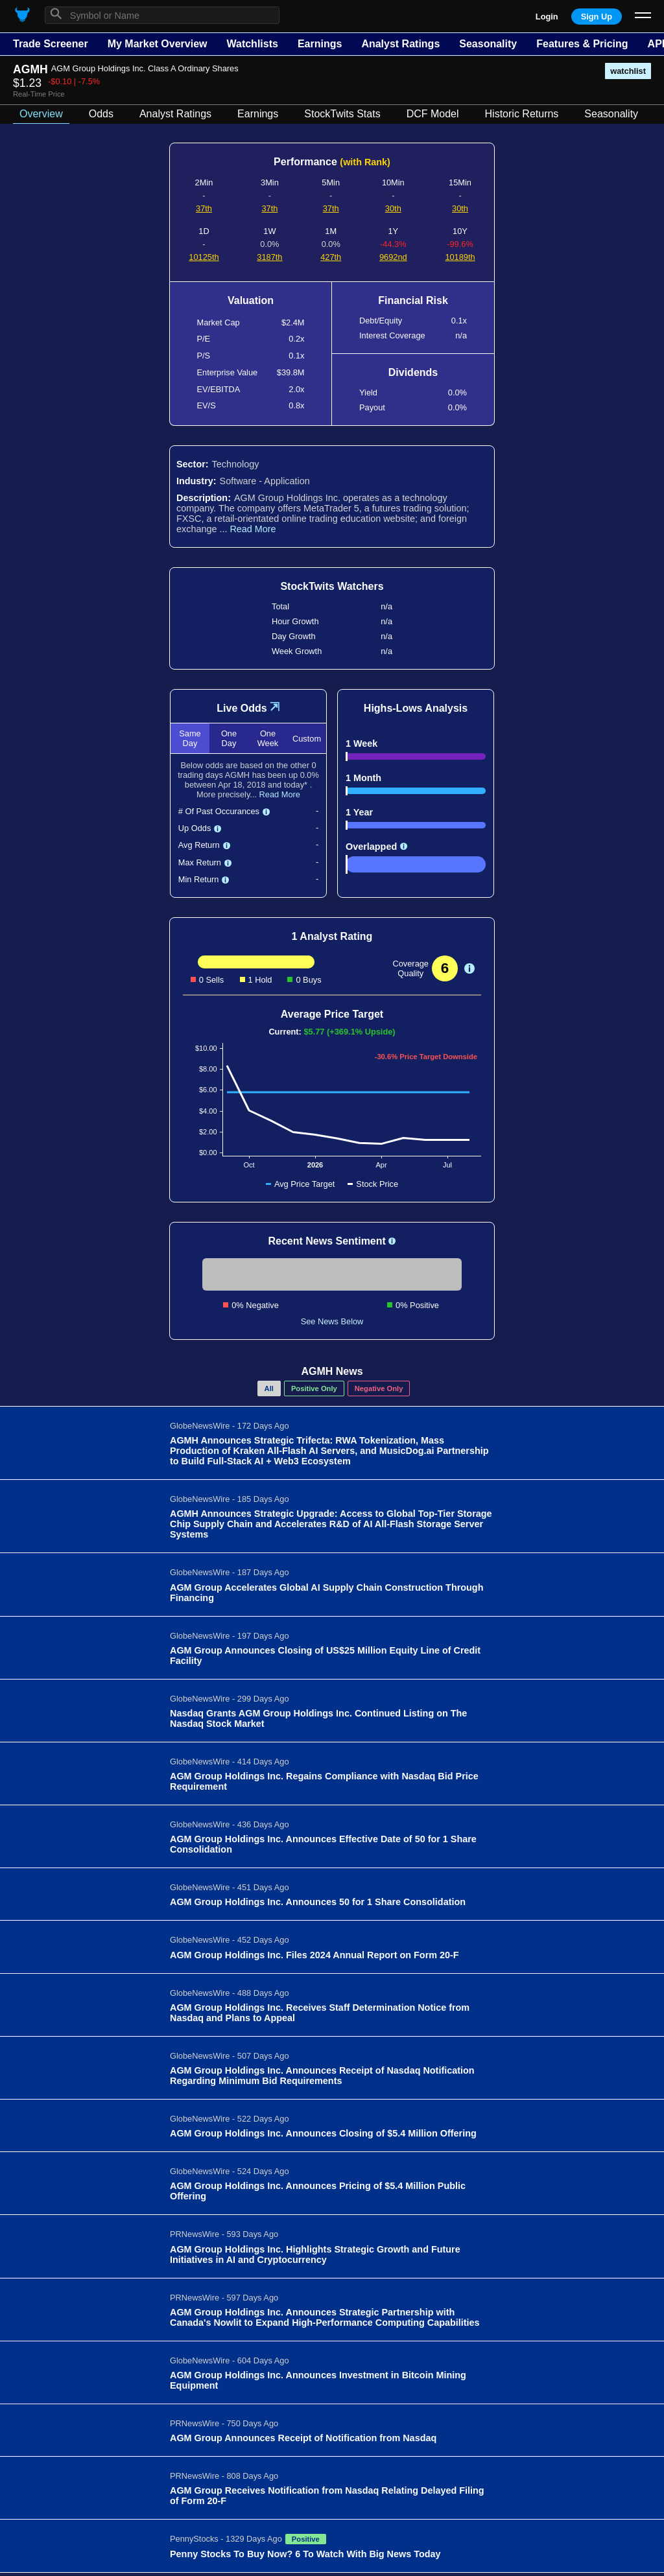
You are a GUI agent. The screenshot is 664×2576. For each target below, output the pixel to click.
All (269, 1388)
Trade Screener (50, 43)
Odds (101, 113)
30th (393, 208)
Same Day (189, 738)
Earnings (320, 43)
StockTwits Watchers (331, 586)
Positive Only (314, 1388)
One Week (267, 738)
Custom (306, 739)
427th (330, 257)
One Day (229, 738)
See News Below (332, 1321)
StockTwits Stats (342, 113)
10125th (204, 257)
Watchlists (252, 43)
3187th (269, 257)
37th (204, 208)
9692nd (393, 257)
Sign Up (596, 16)
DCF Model (433, 113)
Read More (253, 529)
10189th (460, 257)
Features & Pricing (582, 43)
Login (547, 16)
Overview (41, 113)
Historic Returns (522, 113)
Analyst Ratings (400, 43)
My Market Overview (158, 43)
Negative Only (379, 1388)
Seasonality (488, 43)
